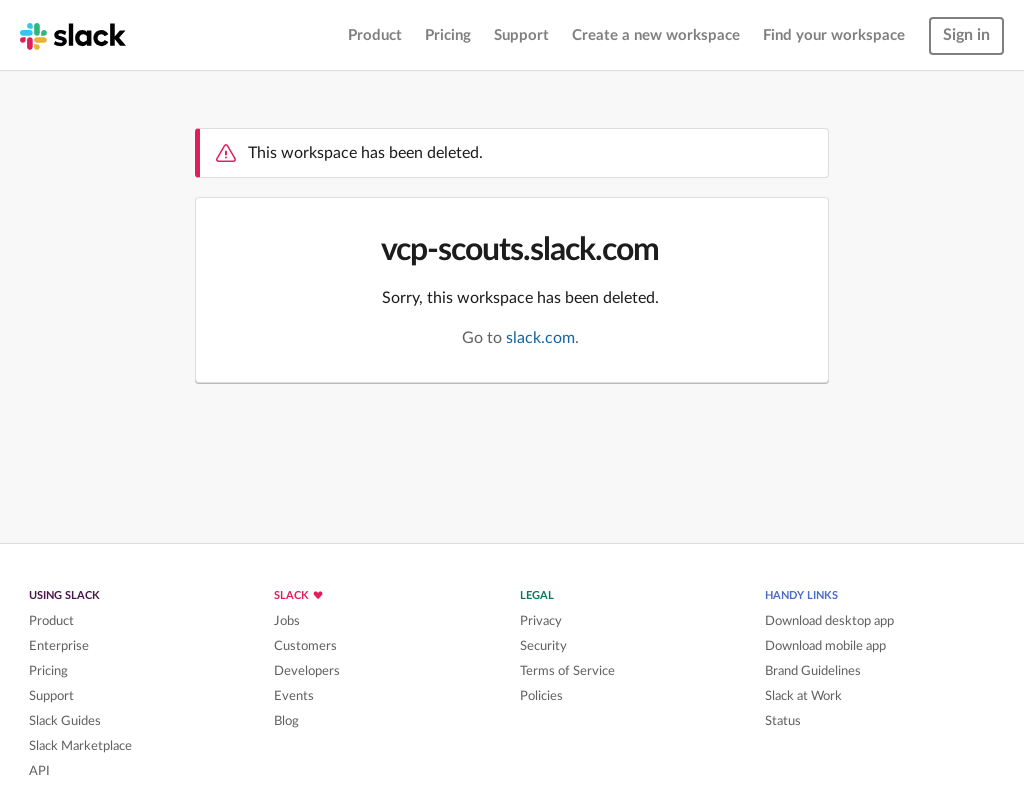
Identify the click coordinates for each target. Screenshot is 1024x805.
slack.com (540, 338)
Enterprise (59, 646)
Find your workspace (834, 35)
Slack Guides (65, 721)
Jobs (287, 621)
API (39, 771)
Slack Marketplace (80, 746)
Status (783, 721)
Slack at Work (803, 696)
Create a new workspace (656, 35)
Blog (286, 721)
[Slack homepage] (73, 35)
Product (375, 35)
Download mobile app (825, 646)
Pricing (448, 35)
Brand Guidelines (813, 671)
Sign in (966, 35)
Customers (305, 646)
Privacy (541, 621)
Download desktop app (829, 621)
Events (294, 696)
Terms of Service (567, 671)
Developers (307, 671)
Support (521, 35)
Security (543, 646)
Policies (541, 696)
